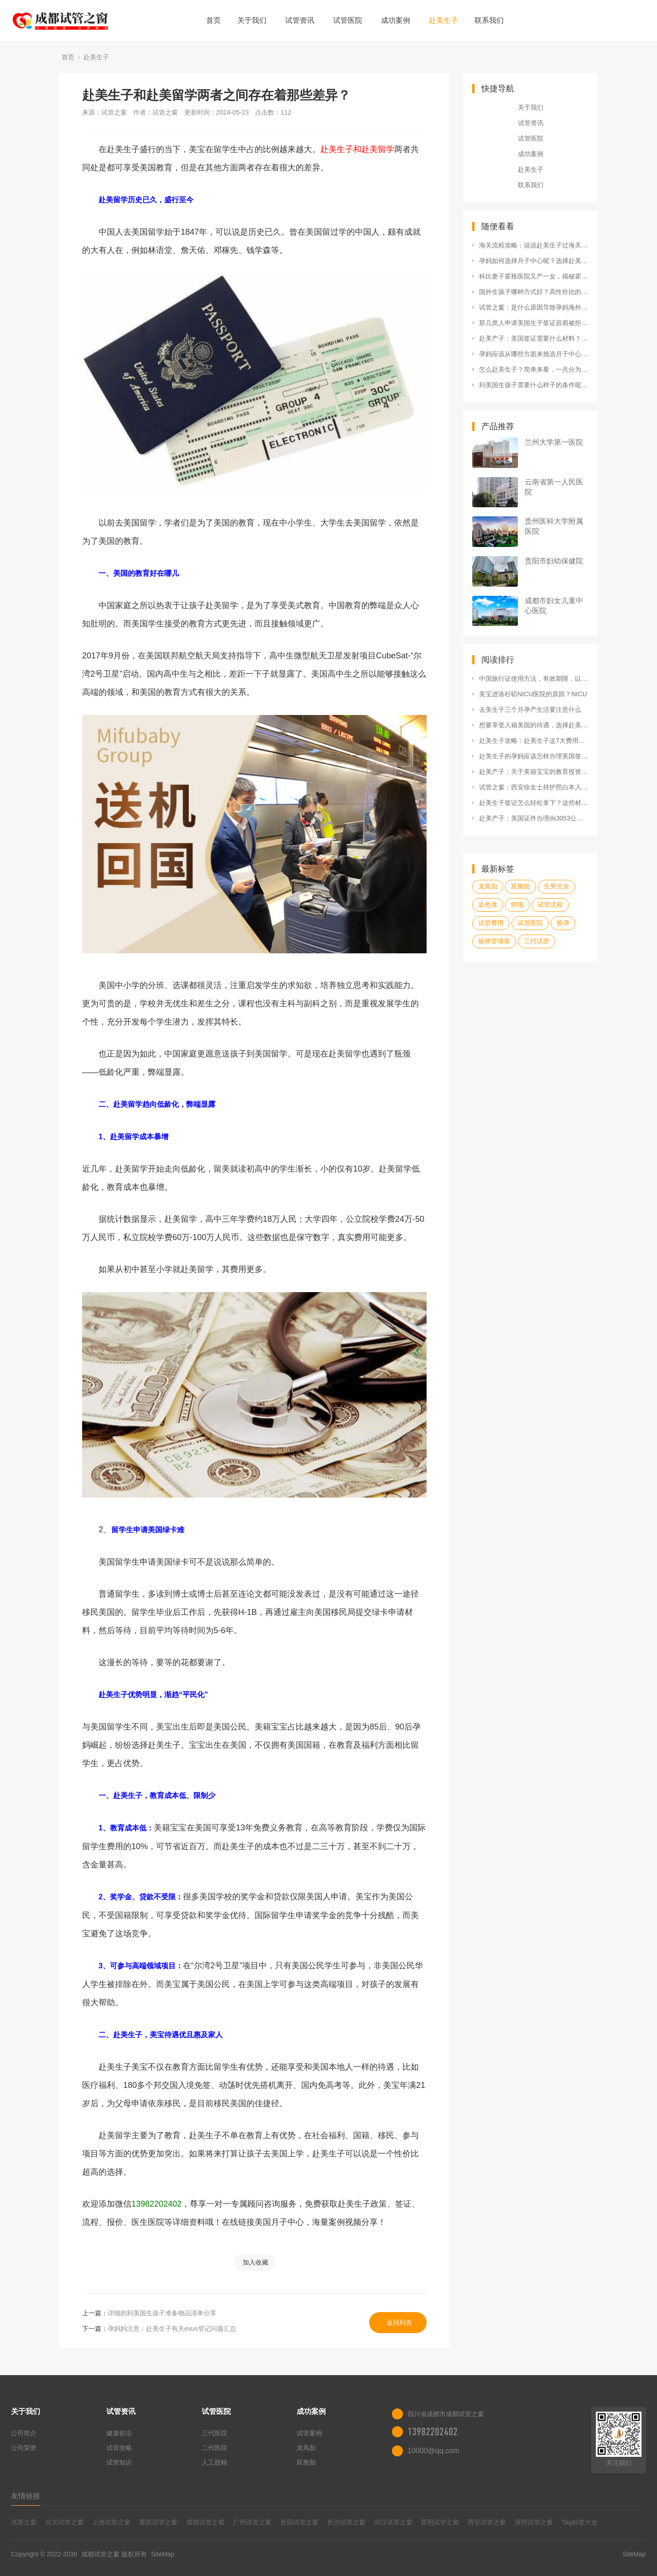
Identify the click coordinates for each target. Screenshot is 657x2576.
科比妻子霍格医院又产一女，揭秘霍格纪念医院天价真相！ (534, 276)
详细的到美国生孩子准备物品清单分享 (162, 2313)
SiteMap (162, 2554)
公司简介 (23, 2433)
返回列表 (399, 2322)
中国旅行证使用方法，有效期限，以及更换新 (534, 678)
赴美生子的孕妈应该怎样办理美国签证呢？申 (534, 756)
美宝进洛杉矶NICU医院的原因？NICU (533, 694)
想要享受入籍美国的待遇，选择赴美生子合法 (534, 725)
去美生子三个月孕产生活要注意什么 (530, 709)
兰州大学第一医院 (554, 442)
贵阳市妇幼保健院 (554, 561)
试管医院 (347, 20)
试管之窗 (23, 2522)
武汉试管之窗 (393, 2522)
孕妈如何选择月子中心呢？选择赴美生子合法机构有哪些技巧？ (534, 260)
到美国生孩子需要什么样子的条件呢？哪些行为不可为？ (534, 385)
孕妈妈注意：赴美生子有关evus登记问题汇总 (172, 2328)
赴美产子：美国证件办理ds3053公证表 (534, 818)
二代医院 (214, 2447)
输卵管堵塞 (494, 941)
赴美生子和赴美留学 (357, 149)
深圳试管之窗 (534, 2522)
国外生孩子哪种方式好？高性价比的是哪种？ (534, 291)
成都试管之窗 (205, 2522)
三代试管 (536, 941)
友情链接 (25, 2496)
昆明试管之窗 (440, 2522)
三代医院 (214, 2433)
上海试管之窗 (111, 2522)
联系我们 (489, 20)
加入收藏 (255, 2262)
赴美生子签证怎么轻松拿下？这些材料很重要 (534, 802)
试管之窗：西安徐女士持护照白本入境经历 (534, 787)
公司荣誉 (23, 2447)
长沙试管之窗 (346, 2522)
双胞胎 (520, 886)
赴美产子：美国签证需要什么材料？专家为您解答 (534, 338)
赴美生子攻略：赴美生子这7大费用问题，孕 (534, 740)
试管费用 (491, 922)
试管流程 (550, 904)
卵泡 (517, 904)
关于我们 (251, 20)
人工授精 (214, 2462)
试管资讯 (299, 20)
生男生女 (556, 886)
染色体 (487, 904)
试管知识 (119, 2462)
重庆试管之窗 (158, 2522)
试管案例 (309, 2433)
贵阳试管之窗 (299, 2522)
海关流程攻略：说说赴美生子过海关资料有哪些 (534, 245)
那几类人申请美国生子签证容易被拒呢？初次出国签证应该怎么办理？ (534, 322)
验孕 (563, 922)
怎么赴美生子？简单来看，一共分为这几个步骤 (534, 369)
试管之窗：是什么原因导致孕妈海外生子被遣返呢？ (534, 307)
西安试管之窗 (487, 2522)
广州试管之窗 (252, 2522)
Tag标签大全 (580, 2522)
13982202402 (432, 2432)
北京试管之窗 (64, 2522)
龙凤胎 (487, 886)
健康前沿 (119, 2433)
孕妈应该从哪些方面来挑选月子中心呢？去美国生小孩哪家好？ (534, 353)
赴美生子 (443, 20)
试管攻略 (119, 2447)
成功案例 (395, 20)
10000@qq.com (433, 2451)
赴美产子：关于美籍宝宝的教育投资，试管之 (534, 771)
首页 (213, 20)
